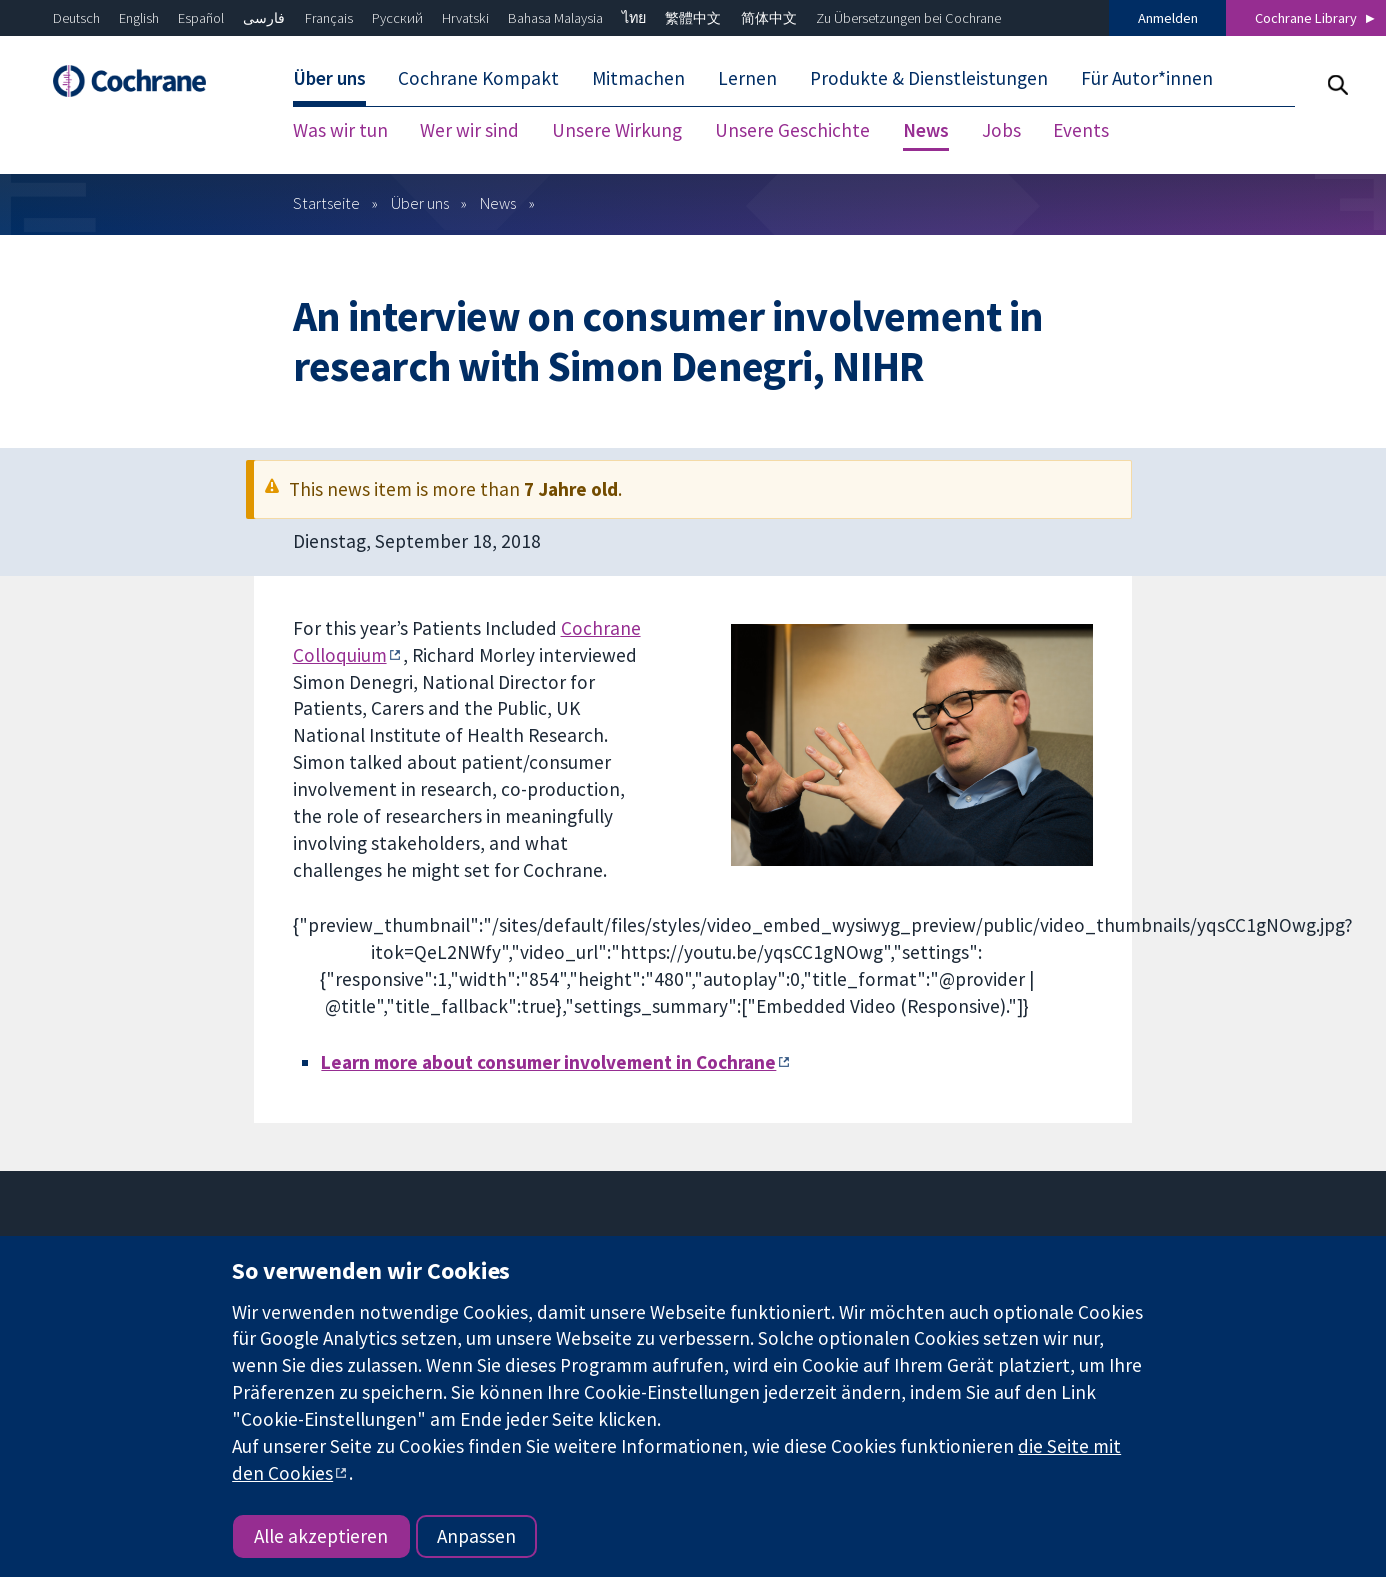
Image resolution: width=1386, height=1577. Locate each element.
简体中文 (769, 18)
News (498, 203)
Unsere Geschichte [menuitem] (792, 130)
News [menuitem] (926, 130)
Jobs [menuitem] (1001, 130)
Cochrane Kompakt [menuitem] (478, 78)
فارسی (264, 18)
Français (329, 18)
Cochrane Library (1306, 18)
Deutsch (76, 18)
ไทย (634, 18)
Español (201, 18)
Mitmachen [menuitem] (638, 78)
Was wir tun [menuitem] (340, 130)
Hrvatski (465, 18)
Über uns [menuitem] (329, 78)
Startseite (326, 203)
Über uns (420, 203)
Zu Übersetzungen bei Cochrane (908, 18)
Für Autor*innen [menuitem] (1147, 78)
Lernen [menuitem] (747, 78)
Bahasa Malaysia (555, 18)
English (139, 18)
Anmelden (1168, 18)
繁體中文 (693, 18)
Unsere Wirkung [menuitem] (617, 130)
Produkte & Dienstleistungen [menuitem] (929, 78)
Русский (397, 18)
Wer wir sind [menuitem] (469, 130)
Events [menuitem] (1081, 130)
